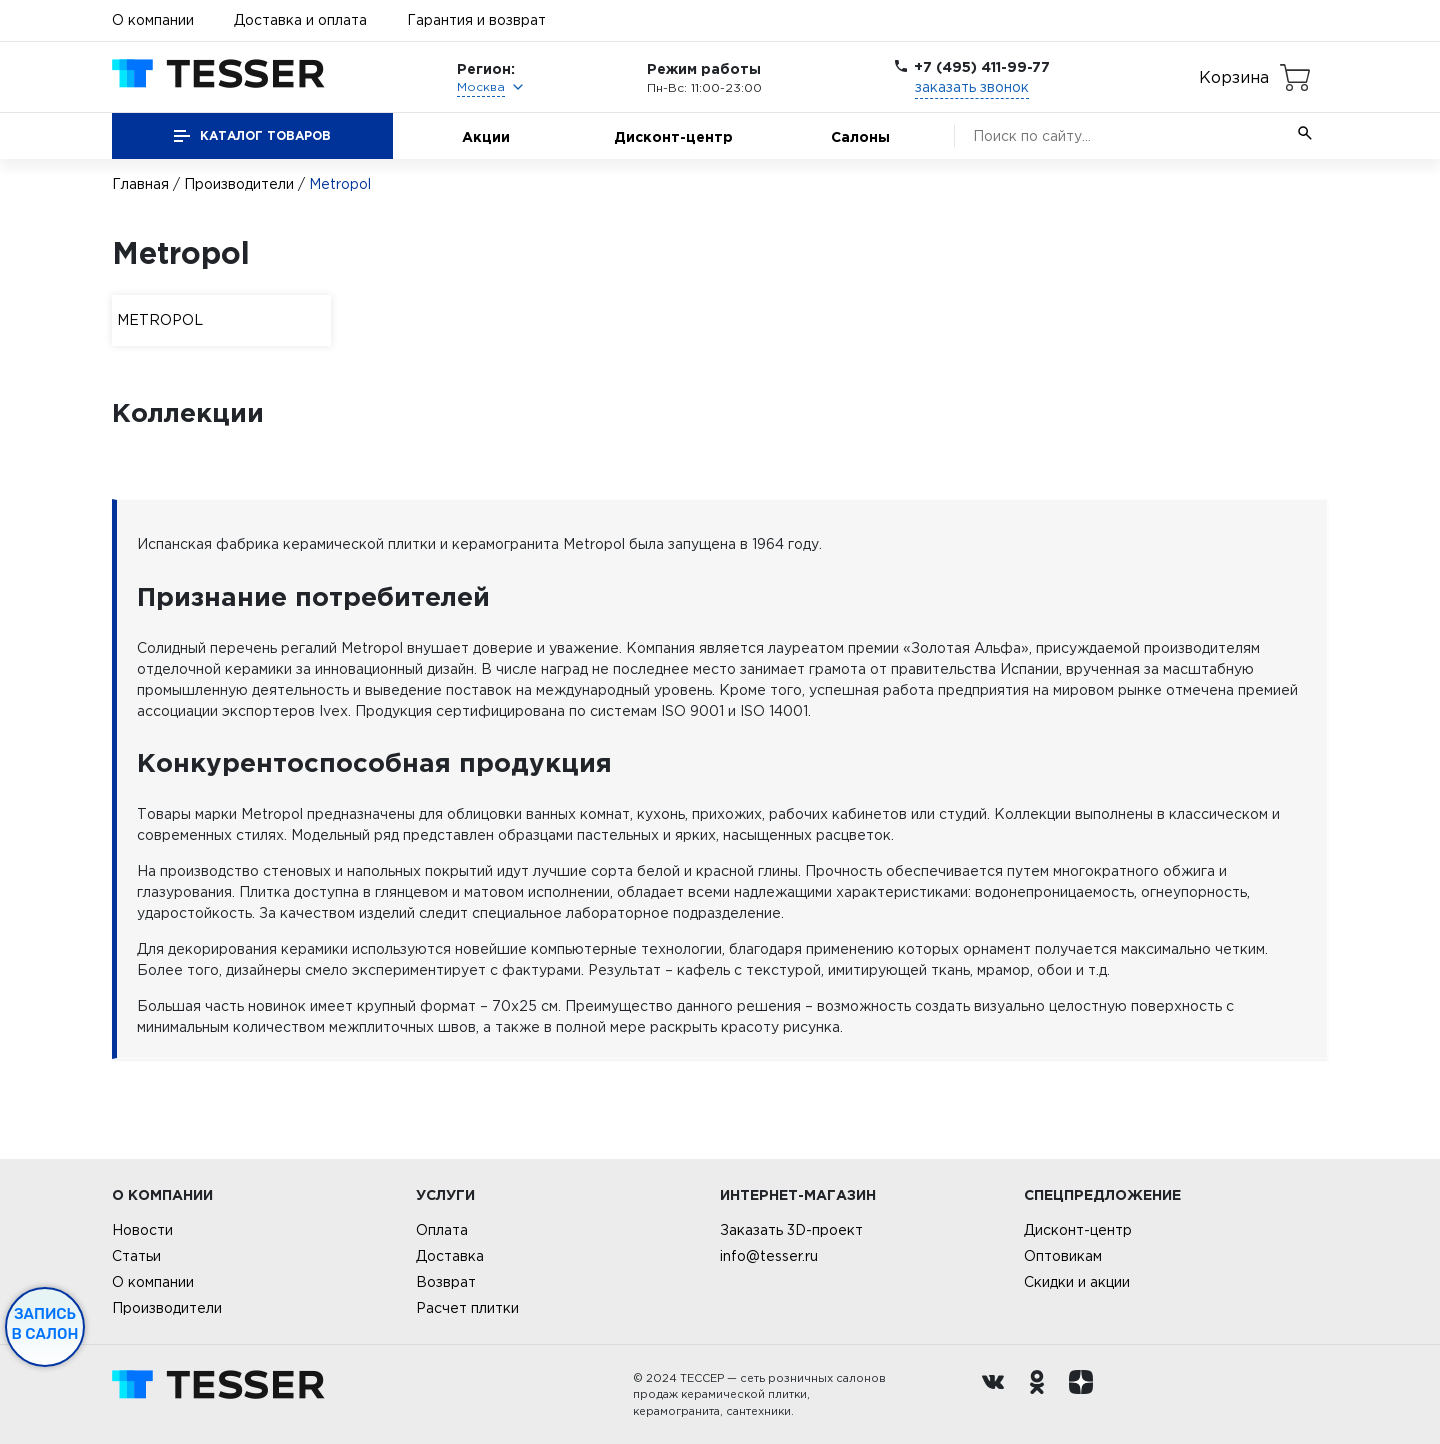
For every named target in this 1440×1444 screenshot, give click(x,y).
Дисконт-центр (673, 136)
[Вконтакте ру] (998, 1395)
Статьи (136, 1256)
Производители (239, 184)
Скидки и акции (1077, 1282)
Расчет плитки (467, 1308)
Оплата (442, 1230)
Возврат (446, 1282)
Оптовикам (1063, 1256)
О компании (153, 20)
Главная (140, 184)
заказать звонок (972, 87)
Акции (486, 136)
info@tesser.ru (769, 1256)
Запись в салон (45, 1324)
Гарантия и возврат (476, 20)
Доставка (450, 1256)
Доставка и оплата (300, 20)
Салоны (860, 136)
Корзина (1234, 77)
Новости (142, 1230)
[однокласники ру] (1042, 1395)
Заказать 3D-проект (791, 1230)
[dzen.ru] (1086, 1395)
